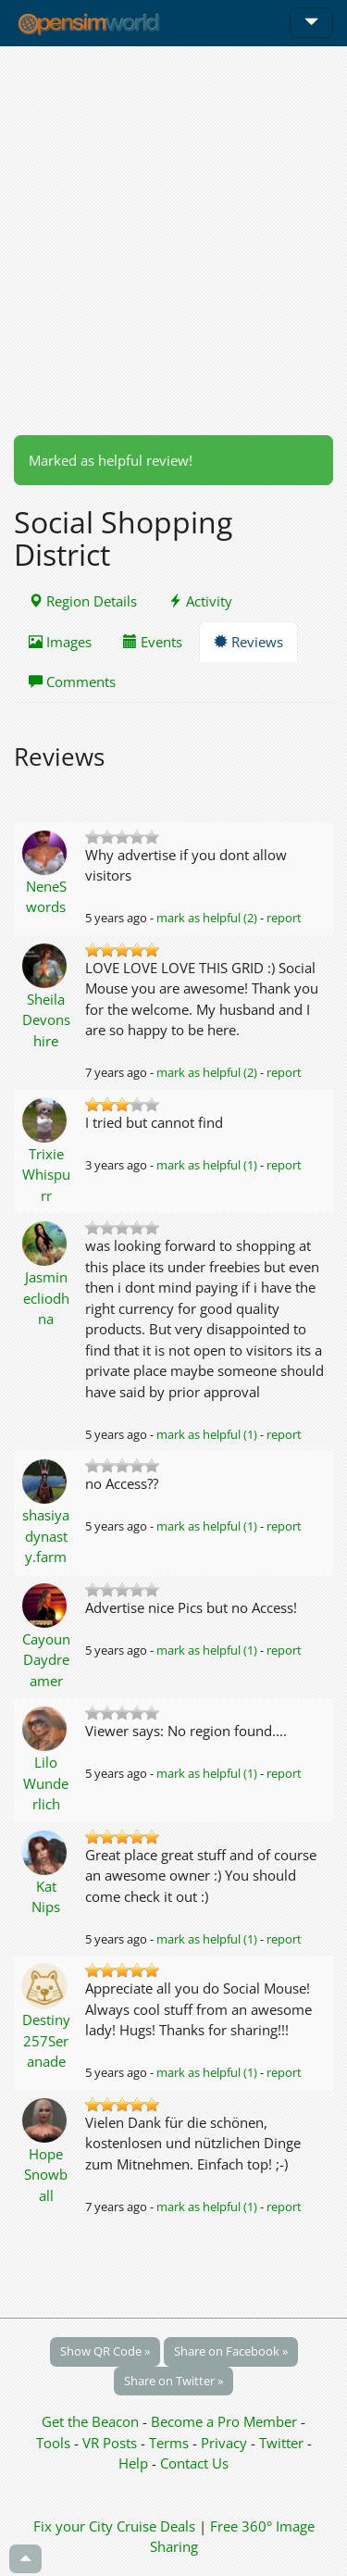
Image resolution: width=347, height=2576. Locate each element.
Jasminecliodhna (46, 1298)
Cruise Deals (156, 2526)
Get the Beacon (90, 2421)
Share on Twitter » (173, 2380)
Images (60, 641)
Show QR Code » (105, 2351)
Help (133, 2463)
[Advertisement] (173, 240)
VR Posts (111, 2442)
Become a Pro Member (226, 2421)
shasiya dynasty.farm (45, 1536)
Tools (55, 2442)
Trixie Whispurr (46, 1174)
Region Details (83, 601)
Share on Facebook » (231, 2351)
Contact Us (194, 2463)
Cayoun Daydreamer (46, 1660)
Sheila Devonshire (46, 1020)
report (284, 917)
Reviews (248, 641)
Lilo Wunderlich (45, 1783)
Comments (72, 681)
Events (152, 641)
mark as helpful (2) (206, 917)
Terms (170, 2442)
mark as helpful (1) (206, 1165)
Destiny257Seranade (46, 2040)
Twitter (281, 2442)
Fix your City (73, 2526)
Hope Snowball (46, 2175)
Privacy (224, 2442)
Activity (200, 601)
